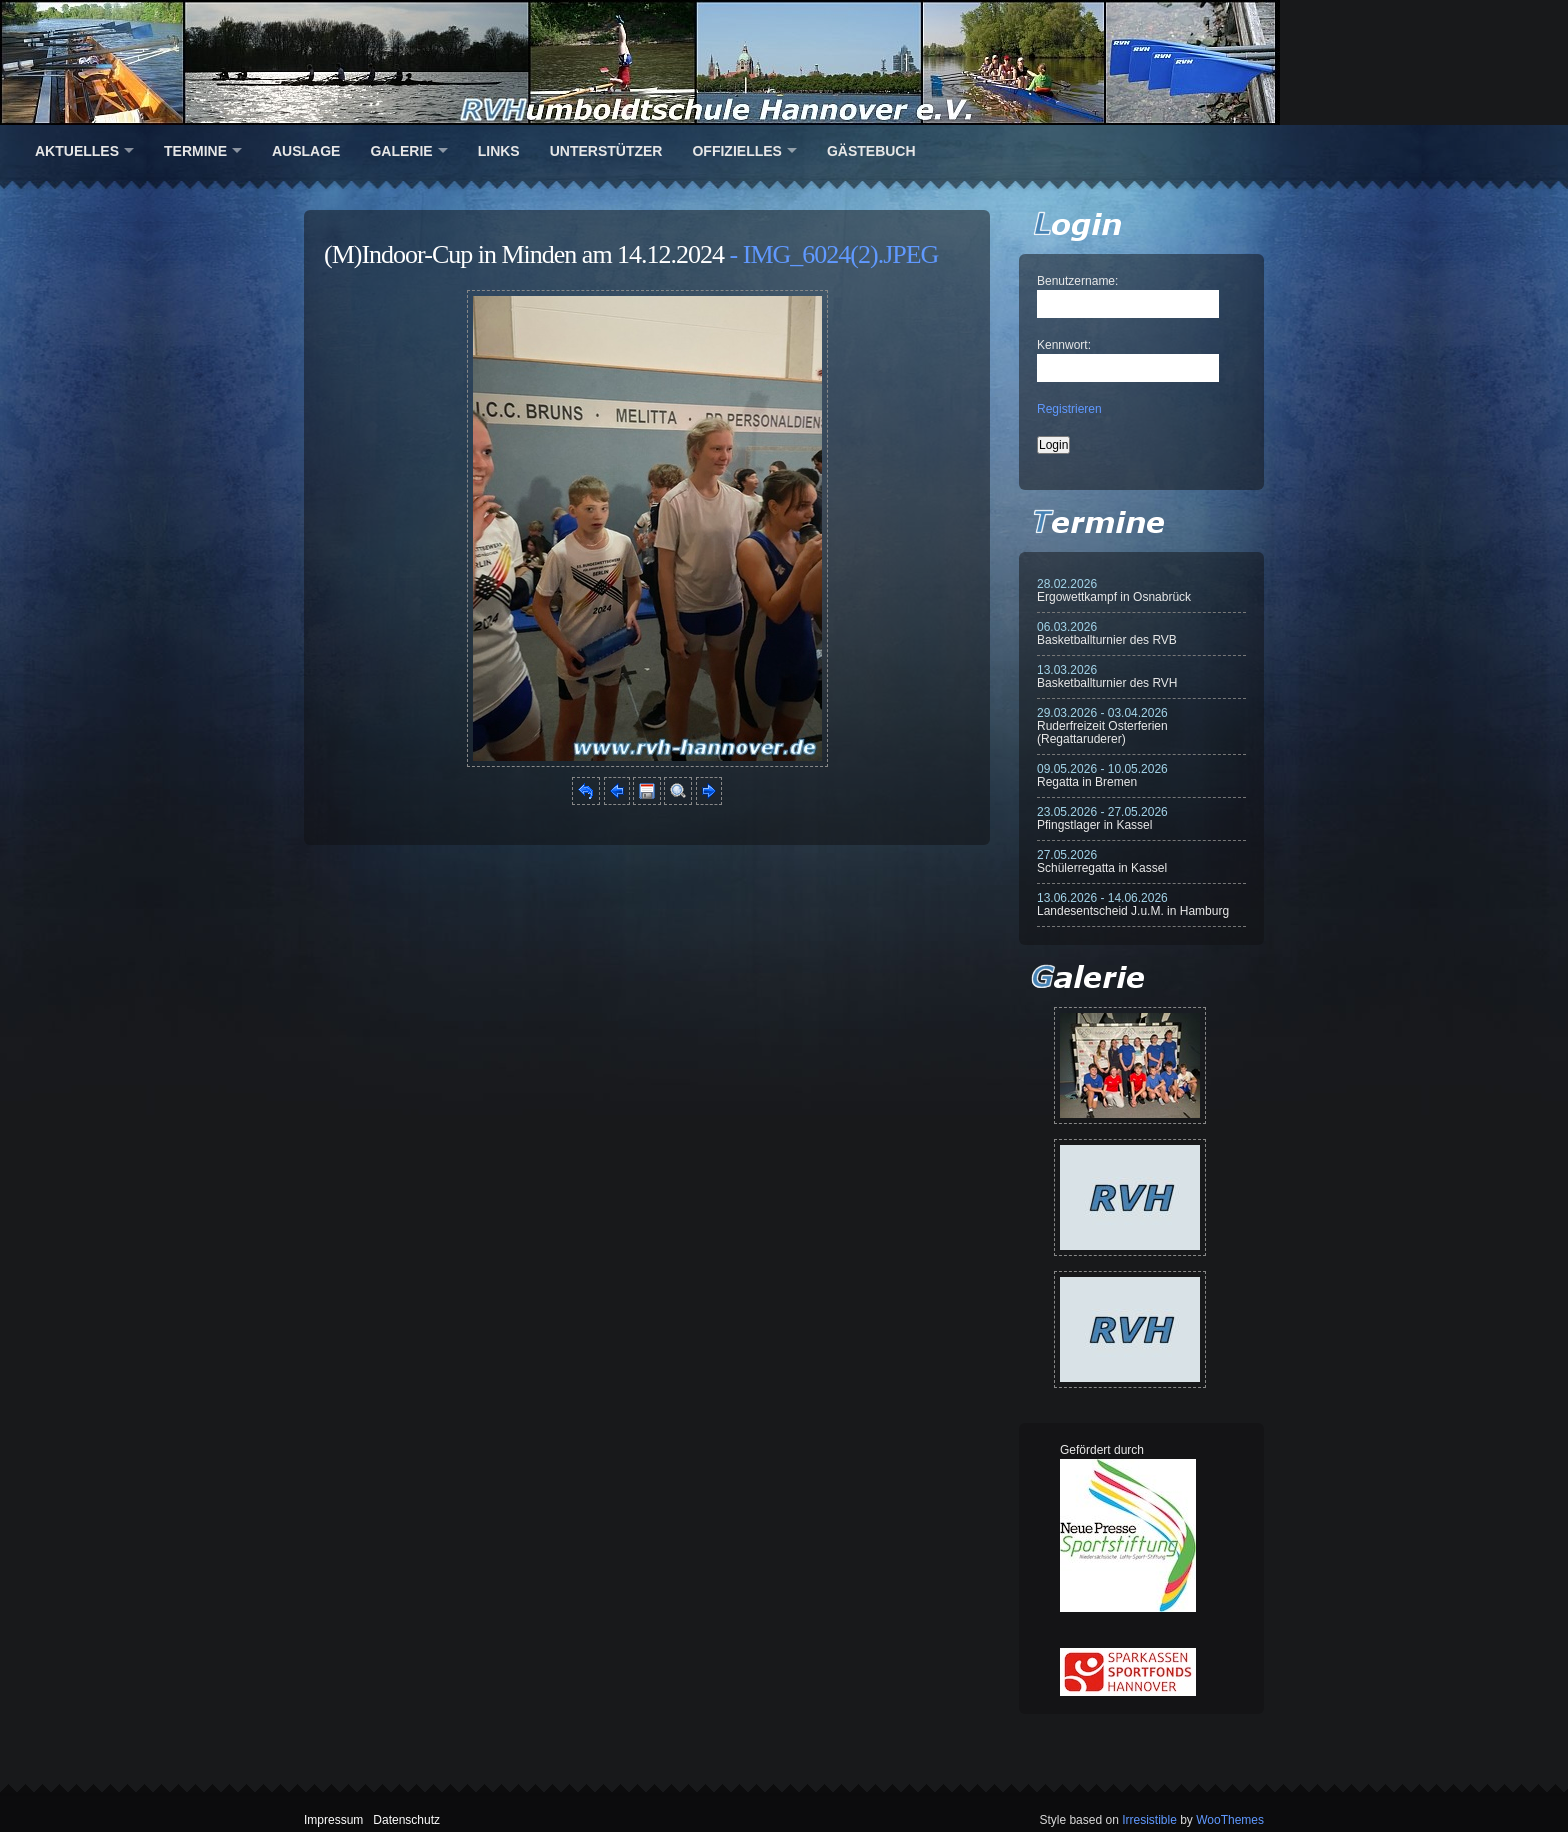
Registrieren (1069, 409)
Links (499, 151)
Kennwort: (1064, 345)
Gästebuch (871, 151)
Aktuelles (77, 151)
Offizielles (736, 151)
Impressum (333, 1820)
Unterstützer (606, 151)
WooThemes (1230, 1820)
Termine (195, 151)
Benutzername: (1077, 281)
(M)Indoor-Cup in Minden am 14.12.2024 (524, 254)
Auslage (306, 151)
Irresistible (1149, 1820)
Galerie (401, 151)
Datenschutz (406, 1820)
